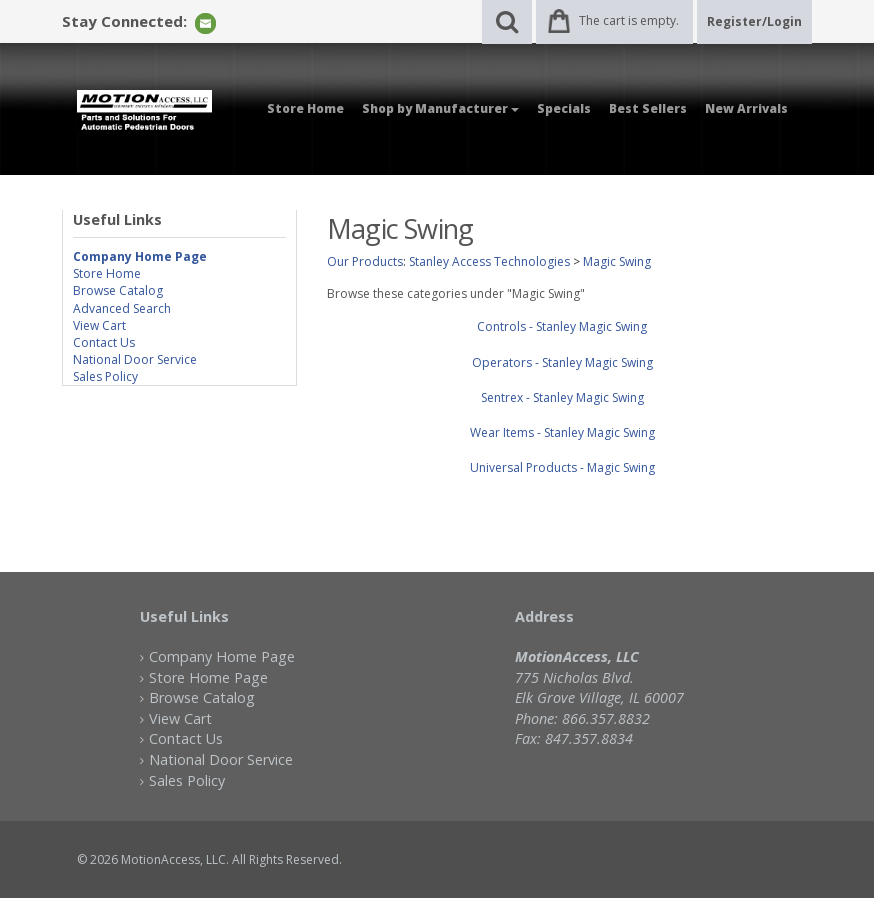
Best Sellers (648, 108)
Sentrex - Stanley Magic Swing (562, 397)
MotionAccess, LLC (173, 859)
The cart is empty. (629, 20)
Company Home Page (222, 656)
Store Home (305, 108)
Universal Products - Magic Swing (562, 467)
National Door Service (135, 359)
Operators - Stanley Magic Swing (562, 362)
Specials (564, 108)
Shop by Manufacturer (440, 108)
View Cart (99, 325)
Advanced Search (122, 308)
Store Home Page (208, 677)
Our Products (365, 261)
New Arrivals (746, 108)
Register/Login (754, 21)
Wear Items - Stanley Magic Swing (562, 432)
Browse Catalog (118, 290)
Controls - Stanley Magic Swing (562, 326)
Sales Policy (105, 376)
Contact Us (104, 342)
